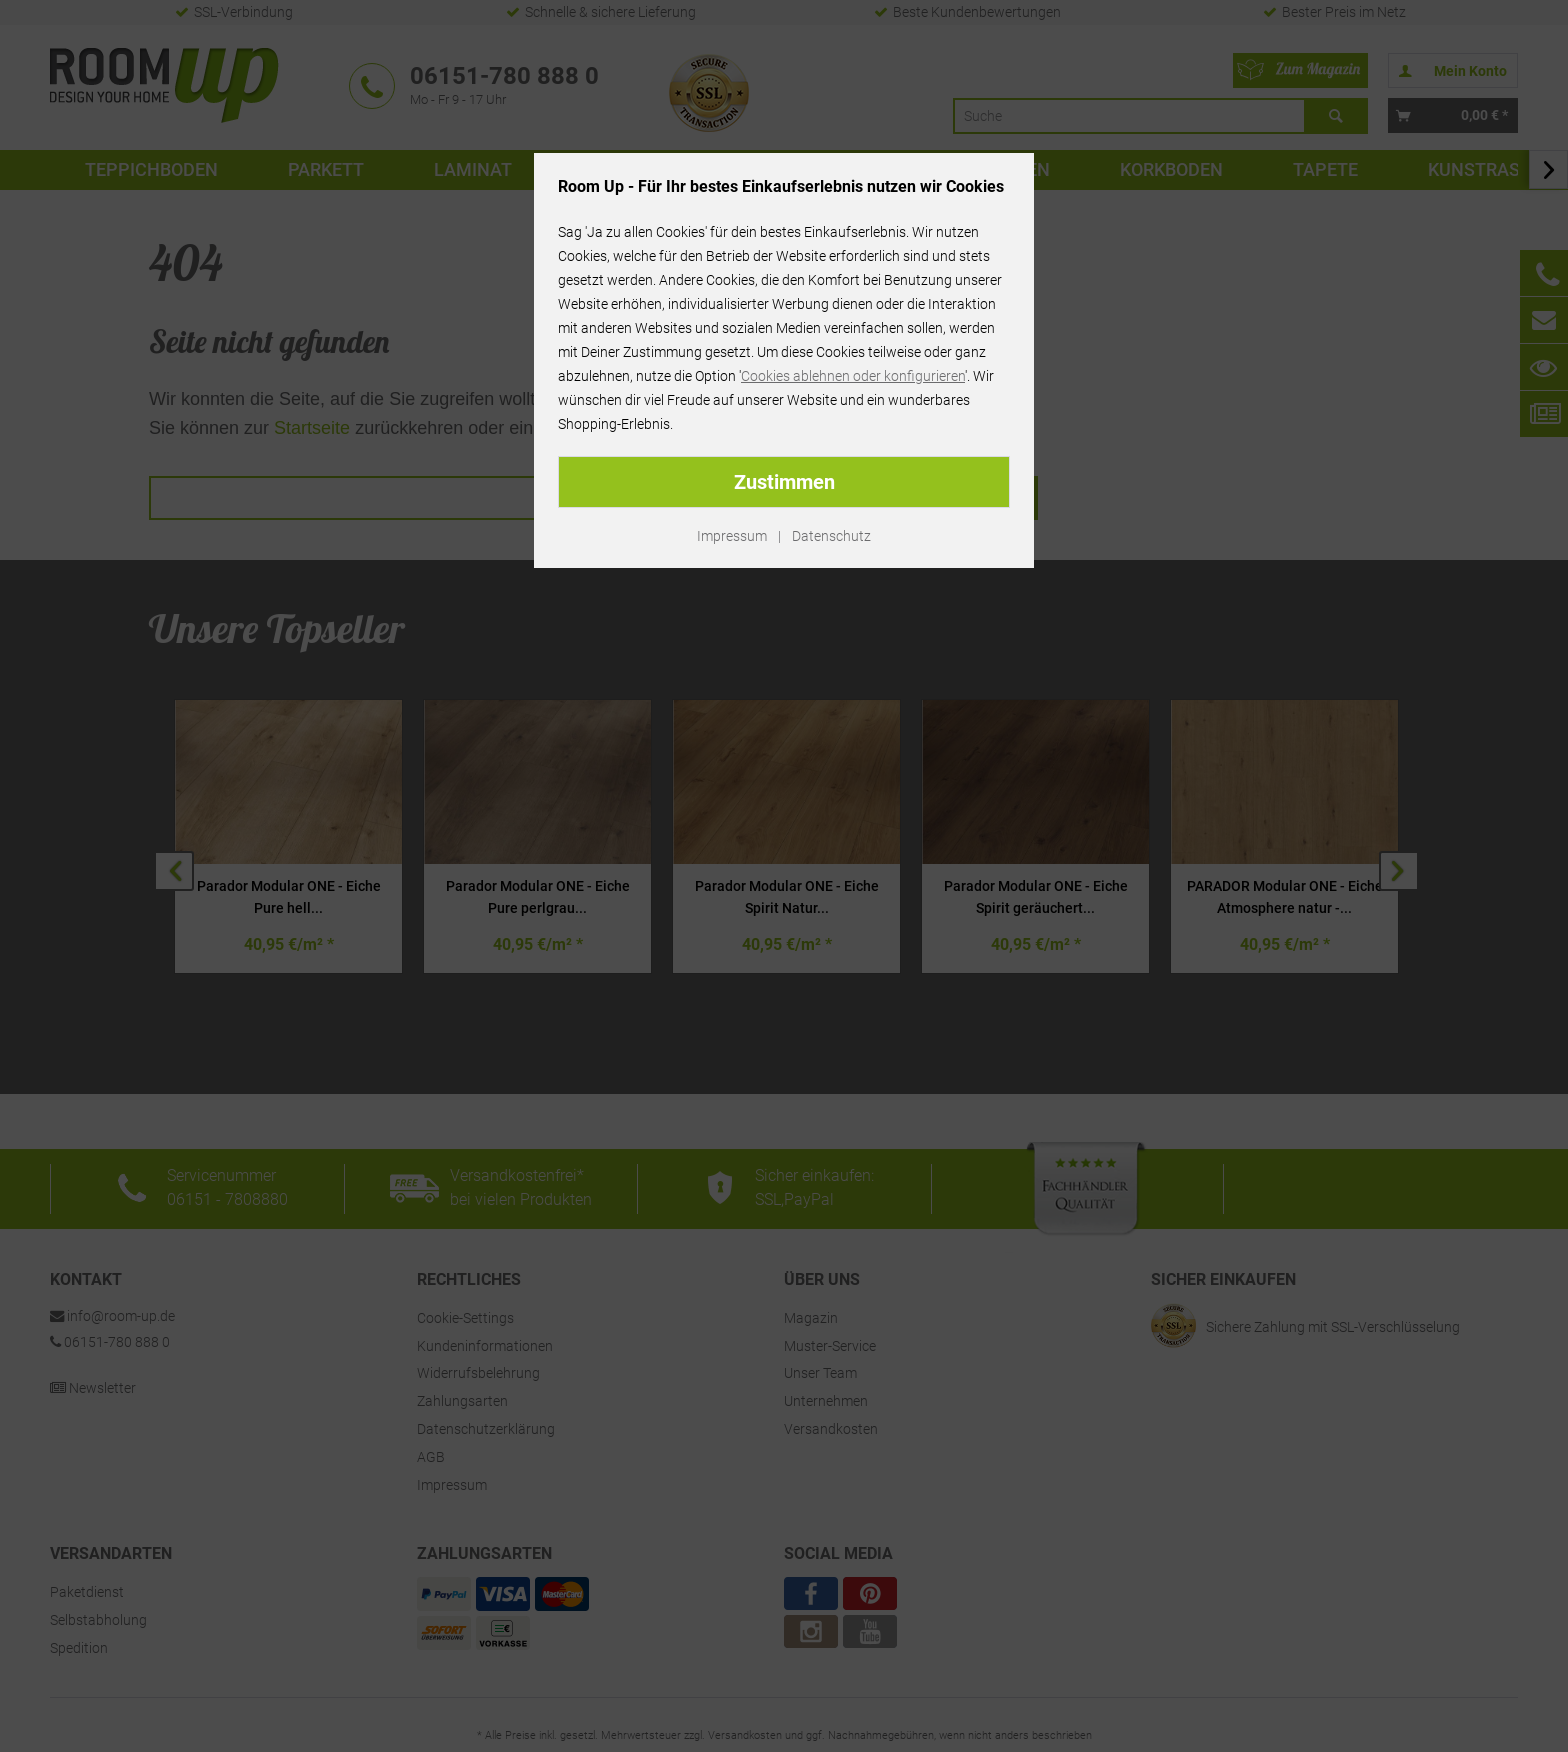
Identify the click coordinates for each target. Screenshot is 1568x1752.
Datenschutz (831, 536)
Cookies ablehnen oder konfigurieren (853, 376)
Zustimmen (784, 482)
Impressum (732, 536)
